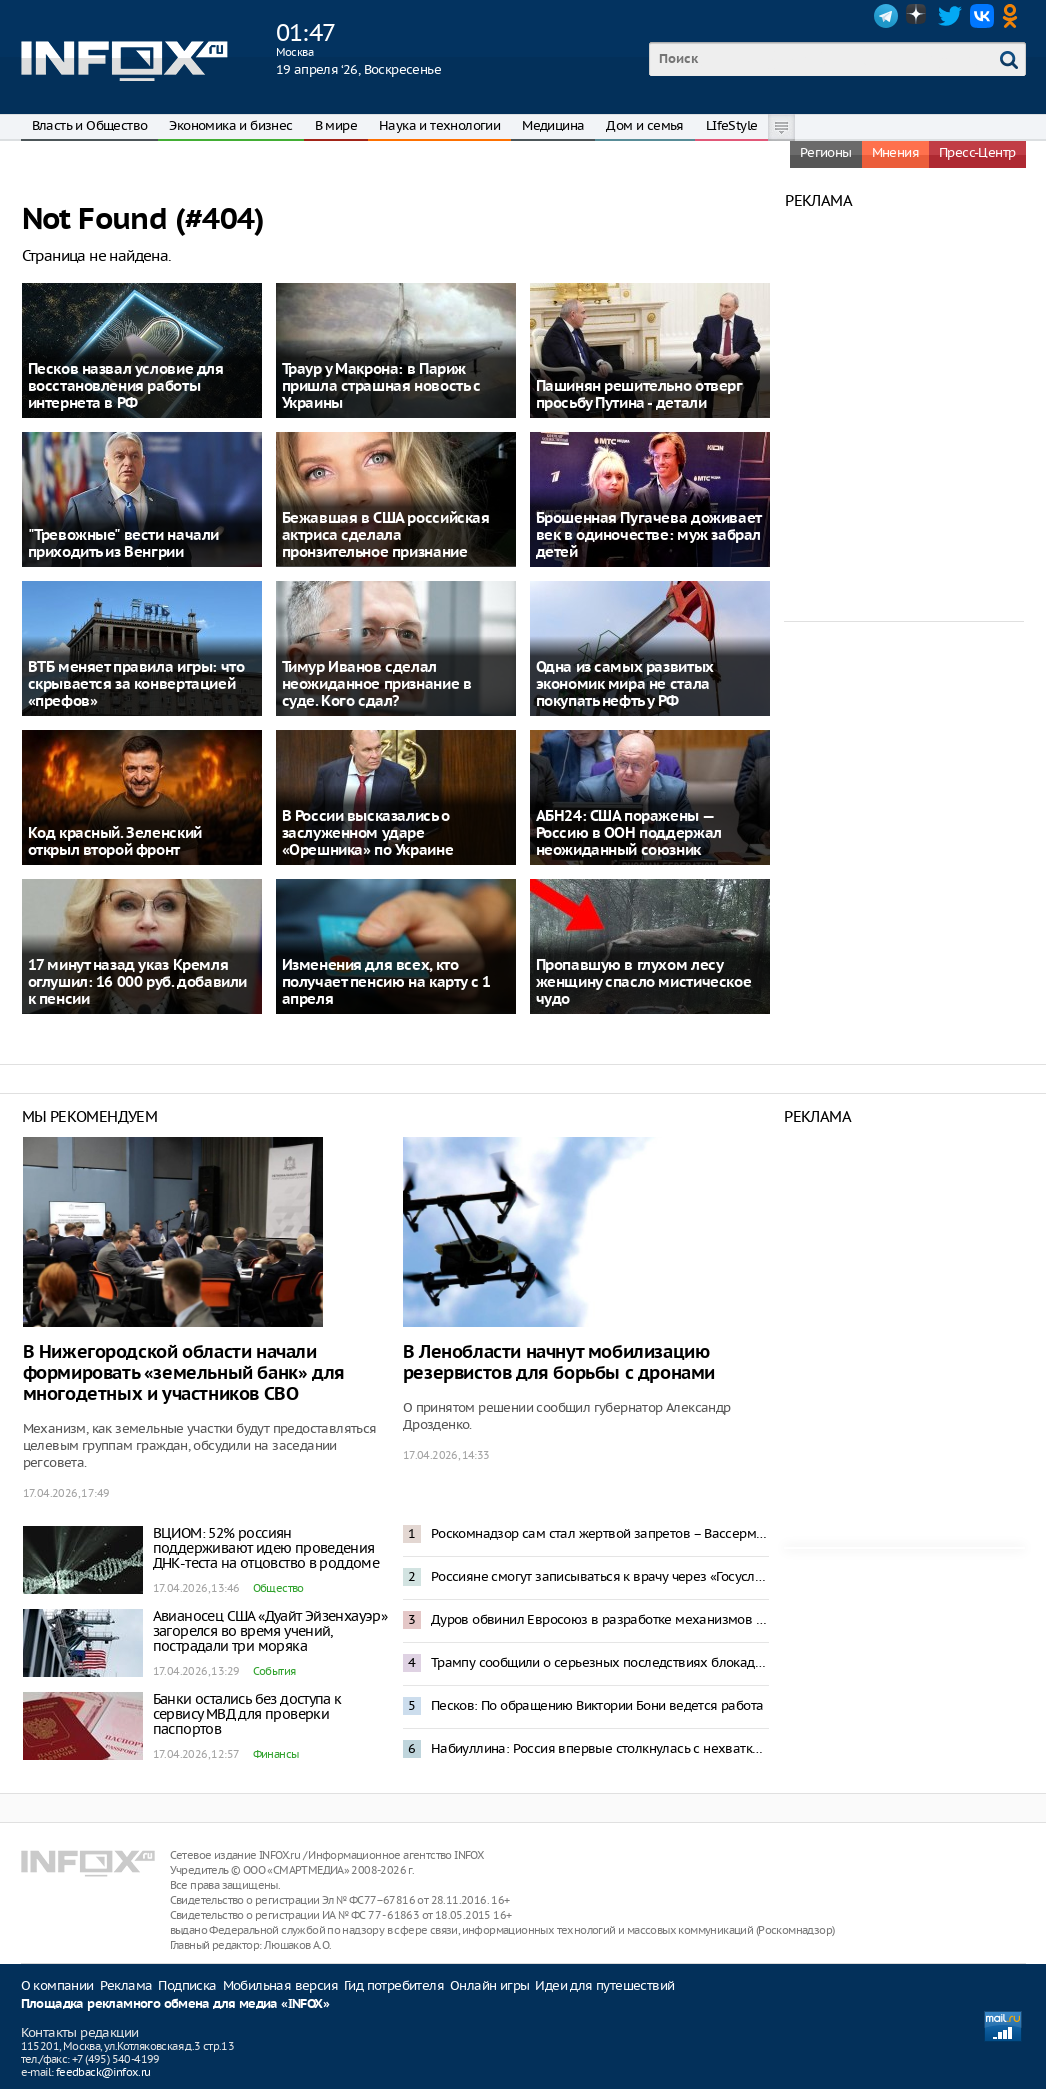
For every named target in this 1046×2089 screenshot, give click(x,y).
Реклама (126, 1985)
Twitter (950, 16)
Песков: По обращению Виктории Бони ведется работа (597, 1705)
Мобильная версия (280, 1985)
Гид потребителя (394, 1985)
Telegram (886, 16)
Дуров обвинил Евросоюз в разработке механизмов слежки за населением (600, 1619)
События (274, 1671)
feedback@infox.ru (103, 2072)
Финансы (276, 1754)
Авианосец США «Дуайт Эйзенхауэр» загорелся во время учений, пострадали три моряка (270, 1631)
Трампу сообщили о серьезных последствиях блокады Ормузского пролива (600, 1662)
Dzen (918, 16)
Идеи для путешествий (604, 1985)
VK (982, 16)
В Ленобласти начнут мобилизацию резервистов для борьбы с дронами (559, 1363)
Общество (278, 1588)
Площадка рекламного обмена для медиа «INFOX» (175, 2004)
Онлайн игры (489, 1985)
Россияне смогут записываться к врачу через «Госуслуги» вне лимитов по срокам (600, 1576)
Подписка (187, 1985)
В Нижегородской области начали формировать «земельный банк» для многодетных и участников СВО (184, 1373)
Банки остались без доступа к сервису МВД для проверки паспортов (247, 1714)
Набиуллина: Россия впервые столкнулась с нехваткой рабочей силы (600, 1748)
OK (1014, 16)
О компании (57, 1985)
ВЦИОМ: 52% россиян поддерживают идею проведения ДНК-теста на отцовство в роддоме (266, 1548)
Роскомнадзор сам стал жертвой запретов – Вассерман (600, 1533)
